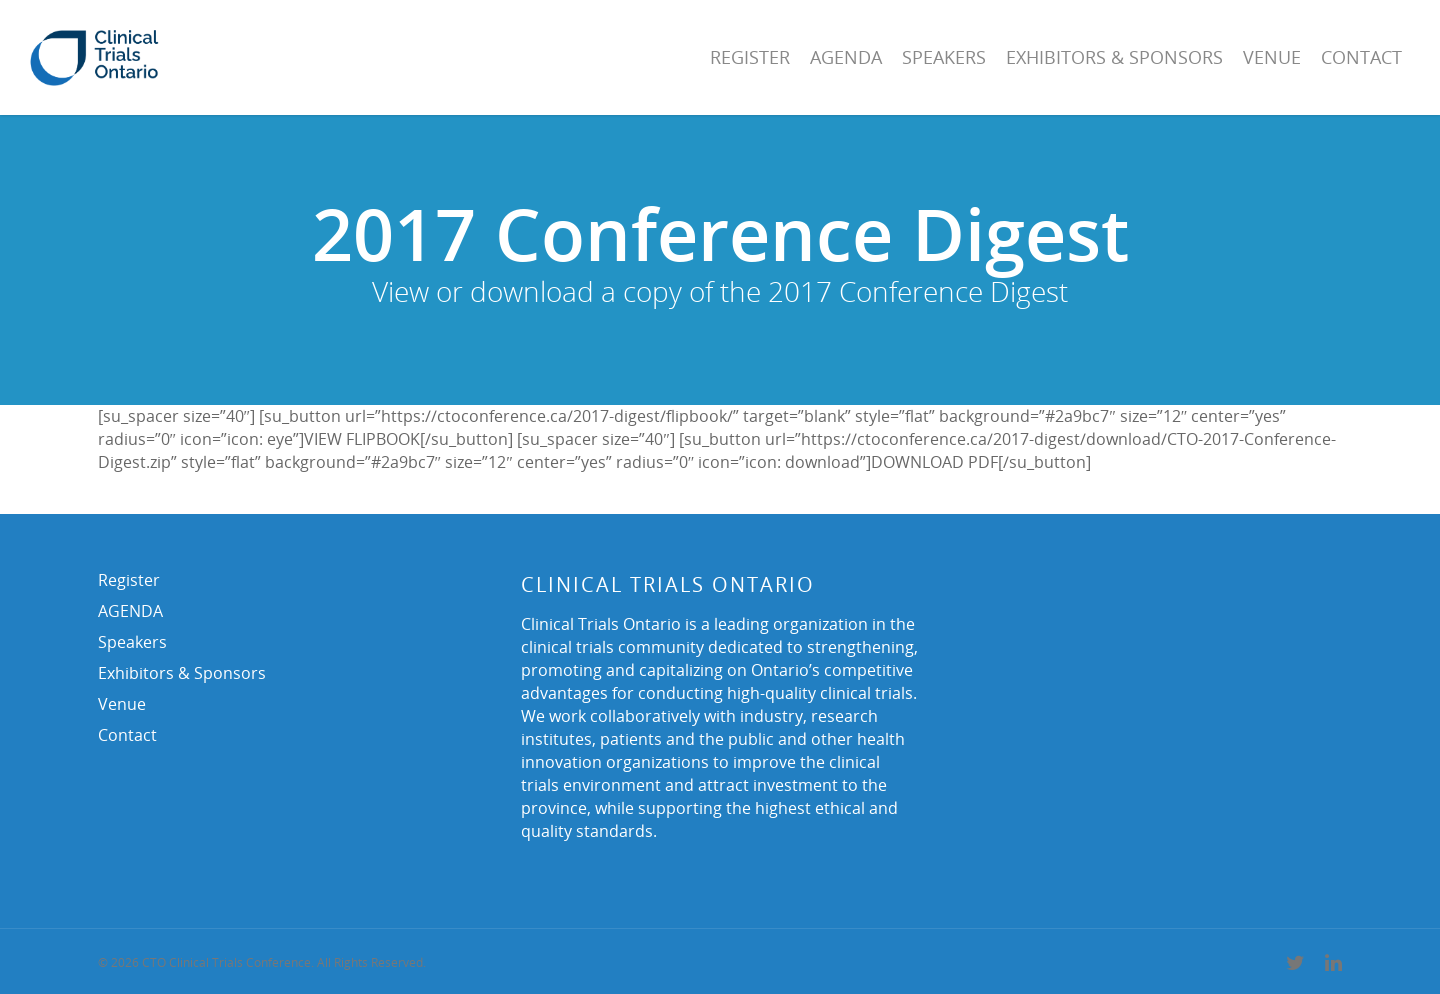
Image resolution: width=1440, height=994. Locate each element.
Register (750, 57)
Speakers (944, 57)
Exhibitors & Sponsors (1114, 57)
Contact (1361, 57)
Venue (1272, 57)
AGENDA (846, 57)
